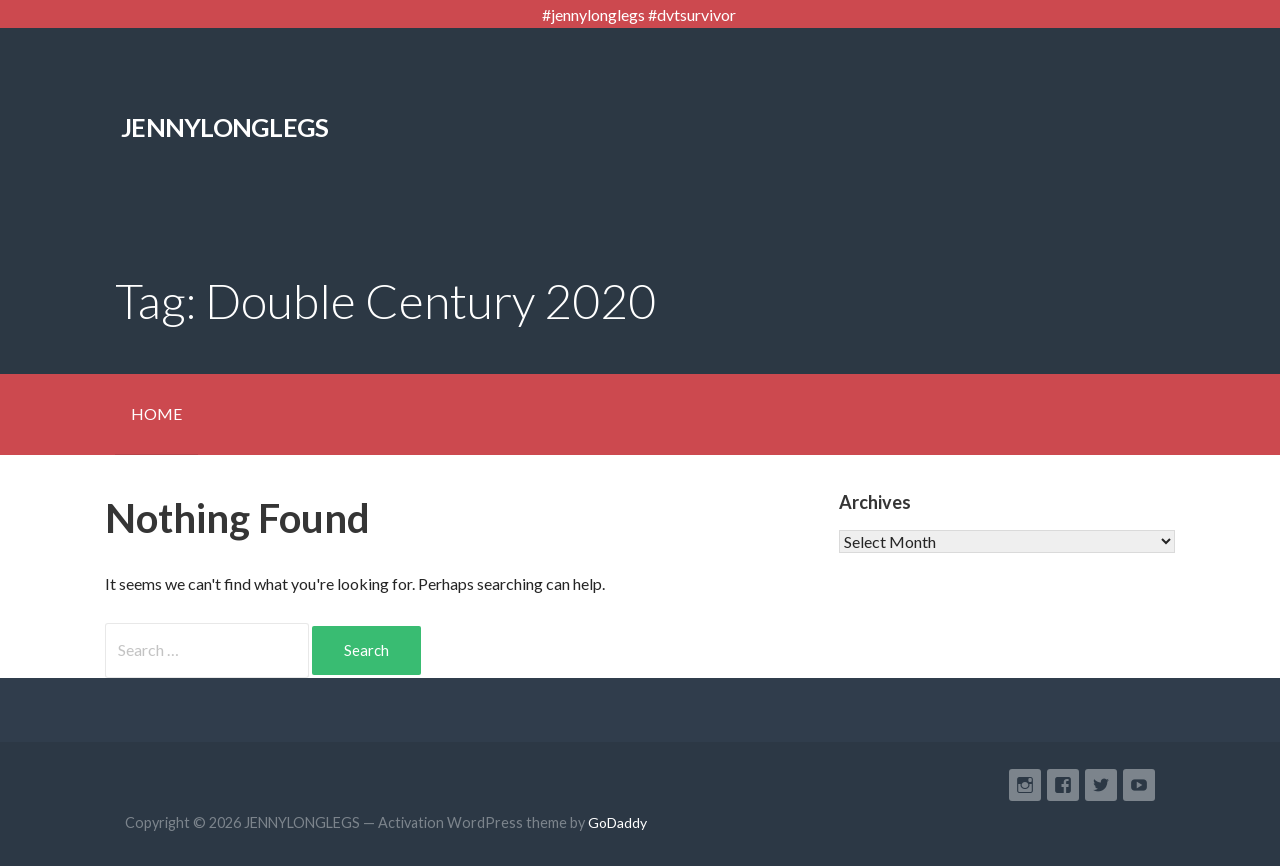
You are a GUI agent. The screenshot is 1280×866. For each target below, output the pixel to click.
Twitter (1101, 785)
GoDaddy (617, 822)
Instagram (1025, 785)
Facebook (1063, 785)
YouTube (1139, 785)
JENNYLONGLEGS (224, 127)
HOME (156, 413)
